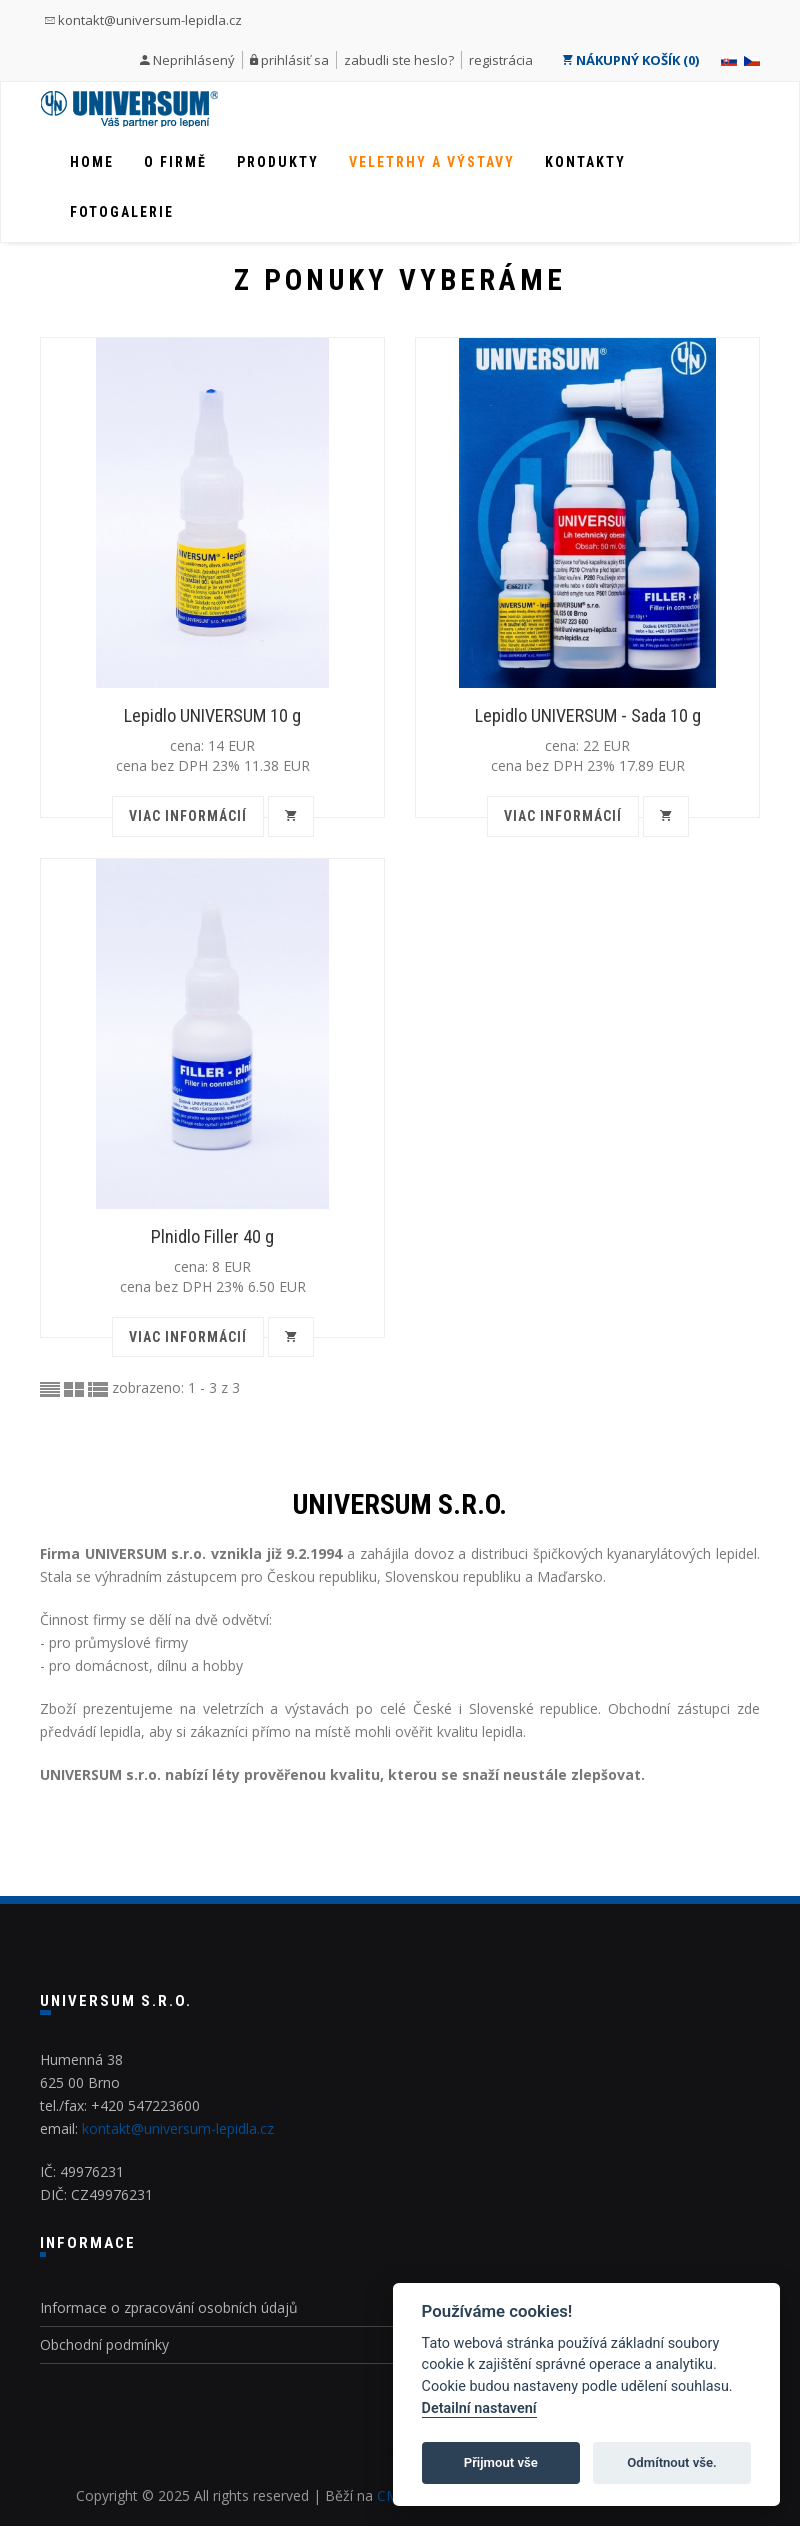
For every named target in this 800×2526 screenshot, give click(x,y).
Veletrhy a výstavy (432, 162)
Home (92, 162)
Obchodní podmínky (104, 2344)
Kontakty (585, 162)
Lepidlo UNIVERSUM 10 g (212, 715)
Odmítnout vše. (672, 2462)
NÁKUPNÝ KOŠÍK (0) (630, 60)
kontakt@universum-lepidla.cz (143, 20)
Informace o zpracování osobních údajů (169, 2307)
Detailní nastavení (479, 2408)
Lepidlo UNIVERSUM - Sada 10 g (588, 715)
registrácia (501, 60)
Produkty (278, 162)
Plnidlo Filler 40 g (212, 1236)
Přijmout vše (501, 2462)
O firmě (175, 162)
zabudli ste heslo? (399, 60)
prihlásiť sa (295, 60)
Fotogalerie (122, 212)
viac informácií (188, 816)
